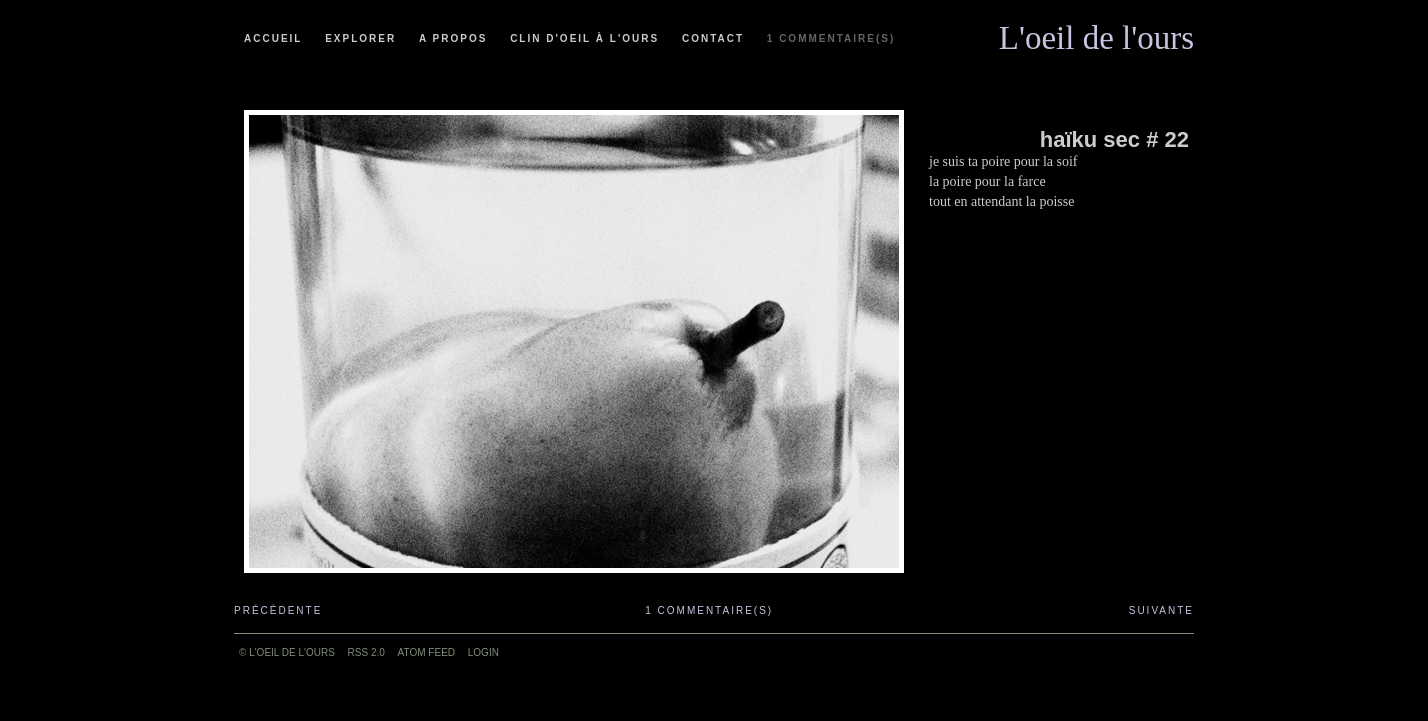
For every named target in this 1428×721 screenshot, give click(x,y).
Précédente (278, 610)
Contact (713, 38)
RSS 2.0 (366, 652)
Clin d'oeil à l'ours (584, 38)
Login (483, 652)
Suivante (1161, 610)
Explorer (360, 38)
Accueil (273, 38)
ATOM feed (426, 652)
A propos (453, 38)
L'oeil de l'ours (1096, 33)
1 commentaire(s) (831, 38)
